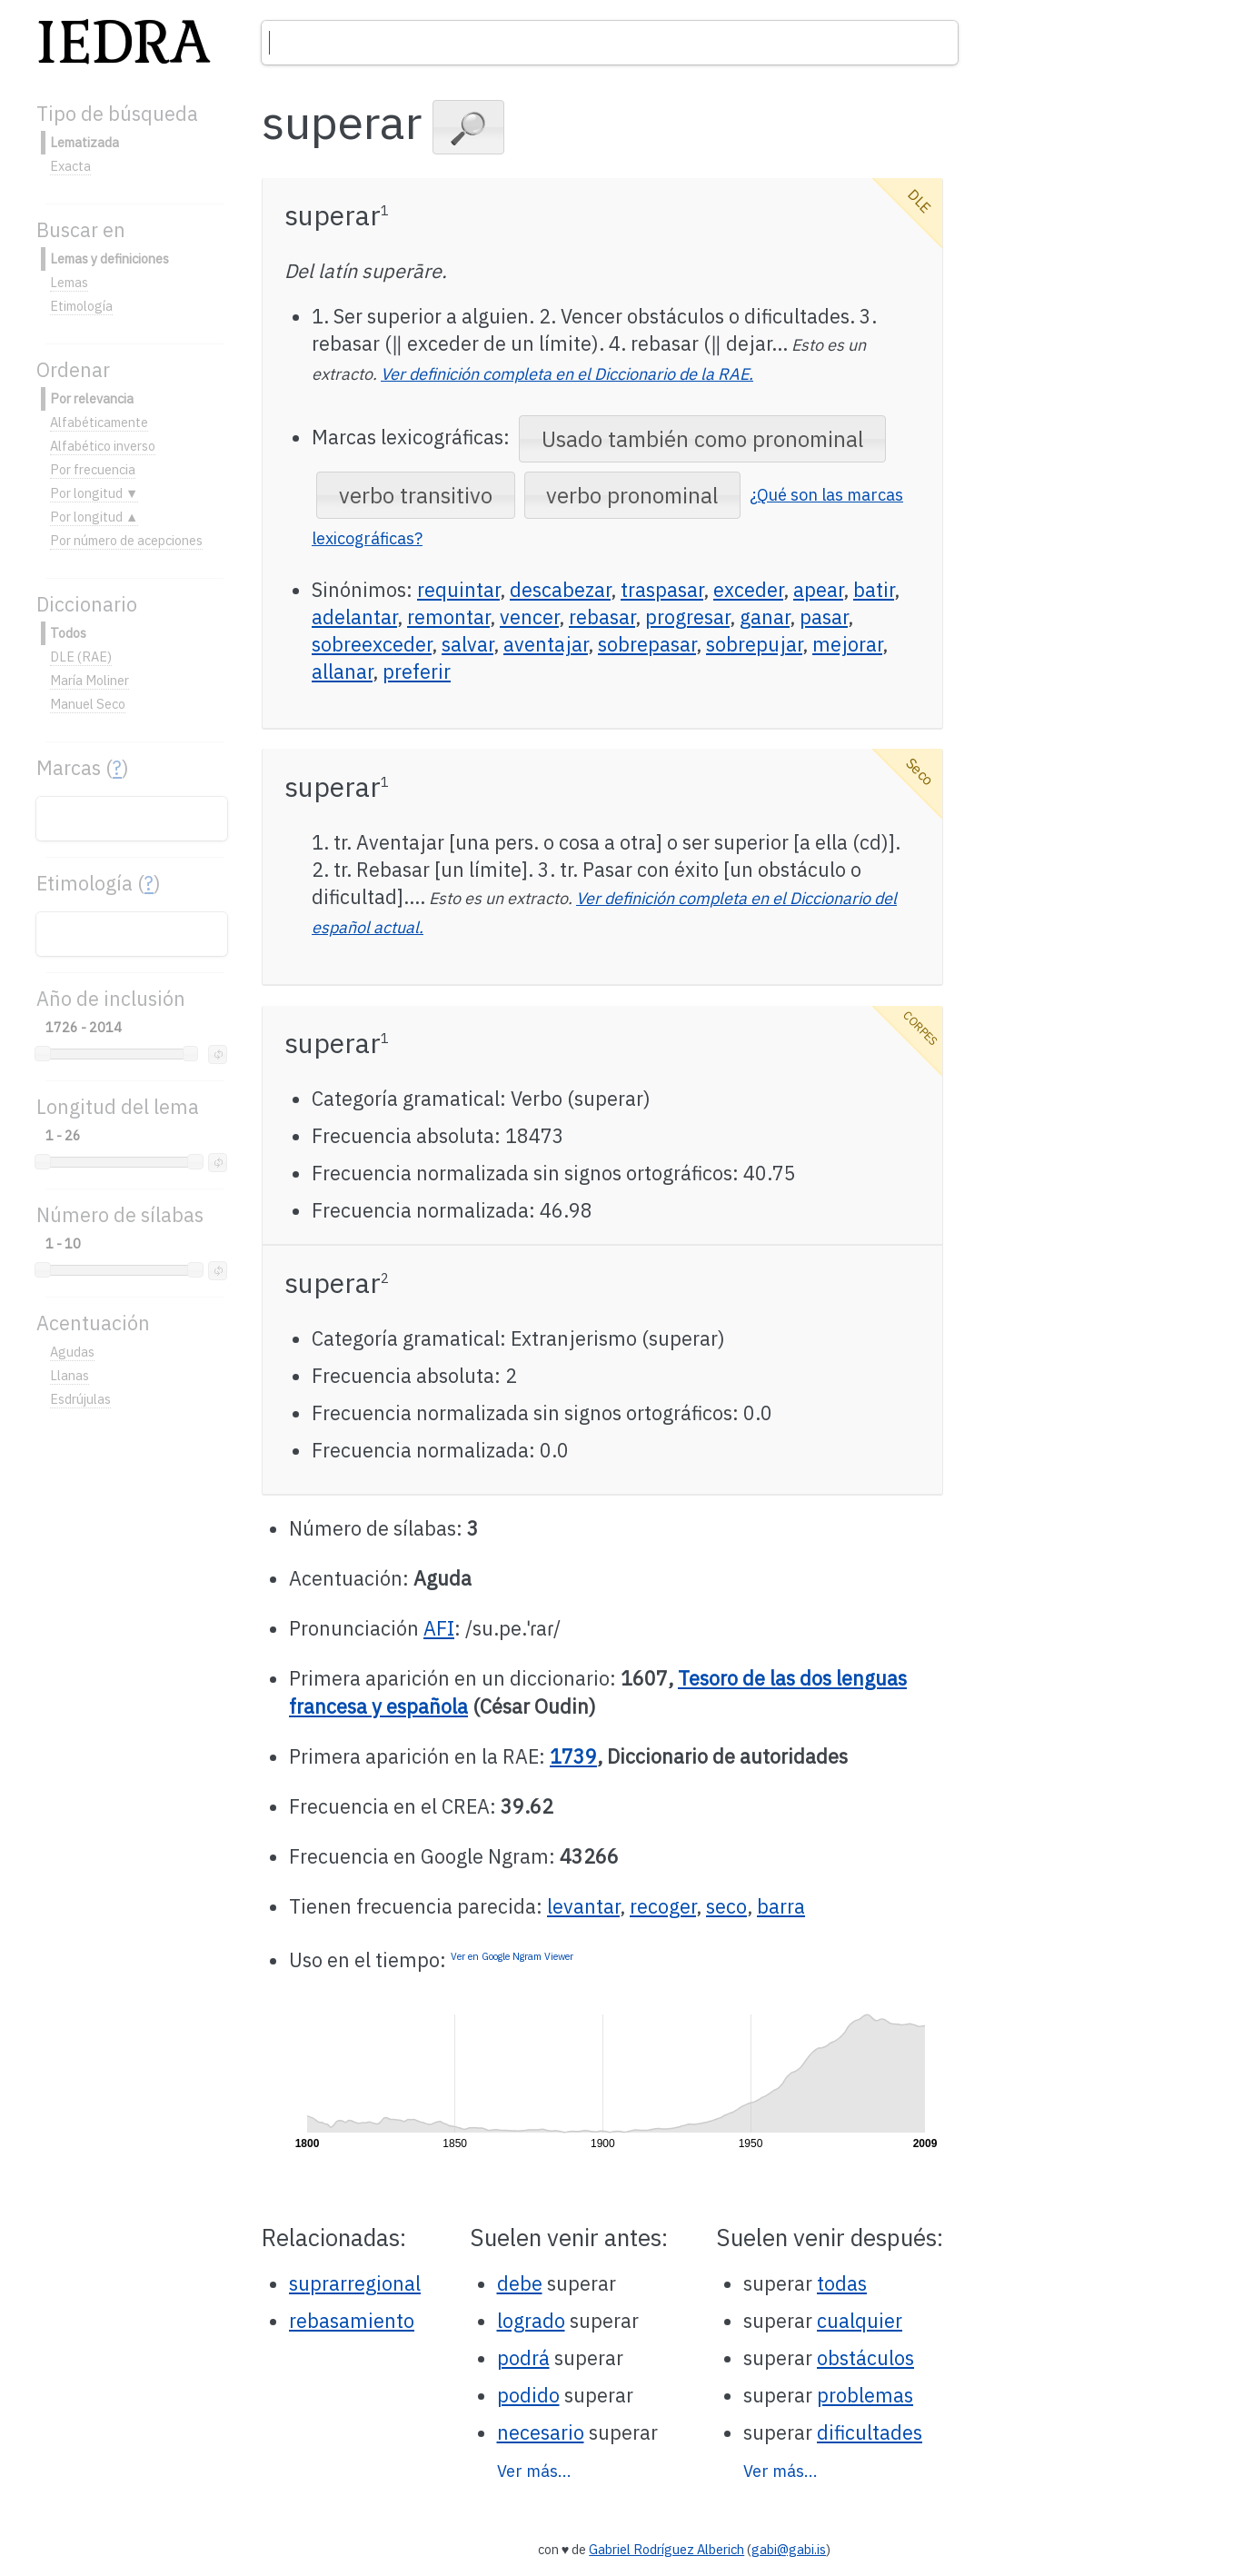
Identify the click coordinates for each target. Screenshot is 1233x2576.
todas (842, 2283)
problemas (865, 2395)
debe (519, 2283)
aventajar (545, 644)
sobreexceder (372, 644)
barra (781, 1906)
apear (818, 589)
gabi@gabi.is (788, 2549)
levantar (583, 1906)
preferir (417, 671)
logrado (531, 2320)
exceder (748, 589)
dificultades (869, 2432)
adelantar (354, 617)
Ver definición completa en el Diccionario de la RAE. (567, 373)
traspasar (662, 589)
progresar (687, 617)
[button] (468, 127)
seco (726, 1906)
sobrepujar (754, 644)
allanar (342, 671)
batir (873, 589)
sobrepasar (647, 644)
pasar (824, 617)
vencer (529, 617)
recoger (663, 1906)
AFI (438, 1628)
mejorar (847, 644)
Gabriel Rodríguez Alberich (666, 2549)
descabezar (560, 589)
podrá (523, 2358)
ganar (765, 617)
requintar (458, 589)
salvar (467, 644)
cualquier (859, 2320)
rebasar (602, 617)
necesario (540, 2432)
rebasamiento (351, 2320)
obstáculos (865, 2358)
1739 (573, 1756)
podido (528, 2395)
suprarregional (355, 2283)
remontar (448, 617)
